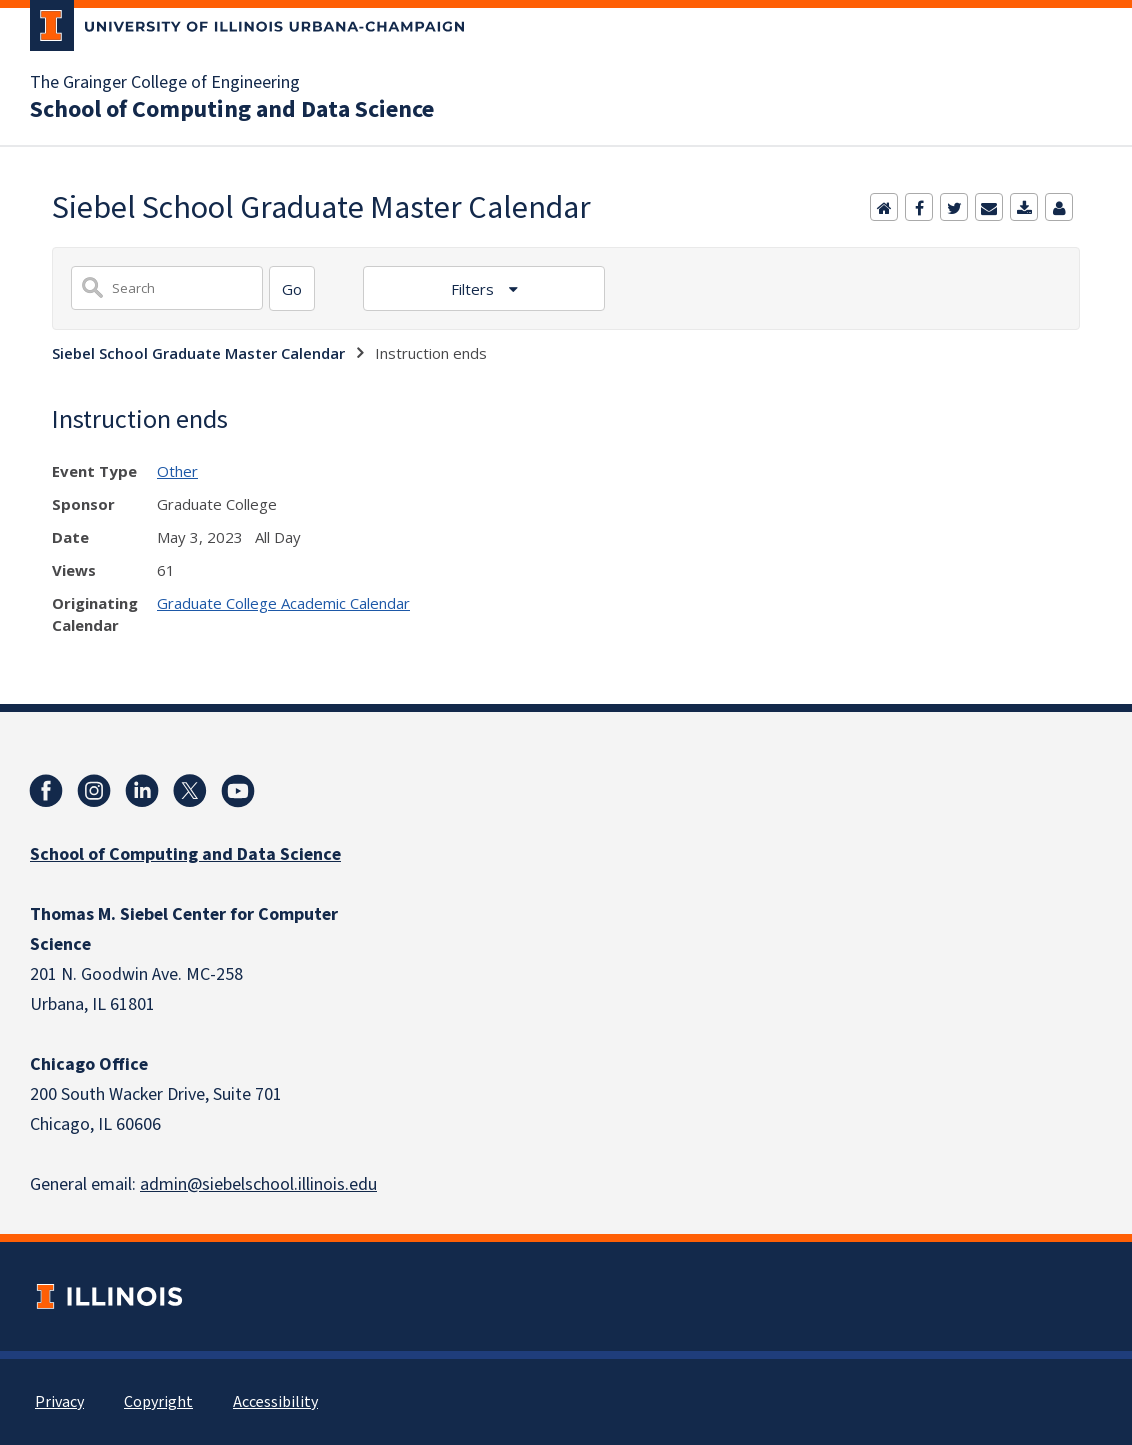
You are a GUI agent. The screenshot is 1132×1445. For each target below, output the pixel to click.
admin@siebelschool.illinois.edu (258, 1184)
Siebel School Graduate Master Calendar (198, 353)
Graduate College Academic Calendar (283, 603)
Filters (474, 289)
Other (177, 471)
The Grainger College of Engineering (165, 83)
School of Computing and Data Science (232, 110)
